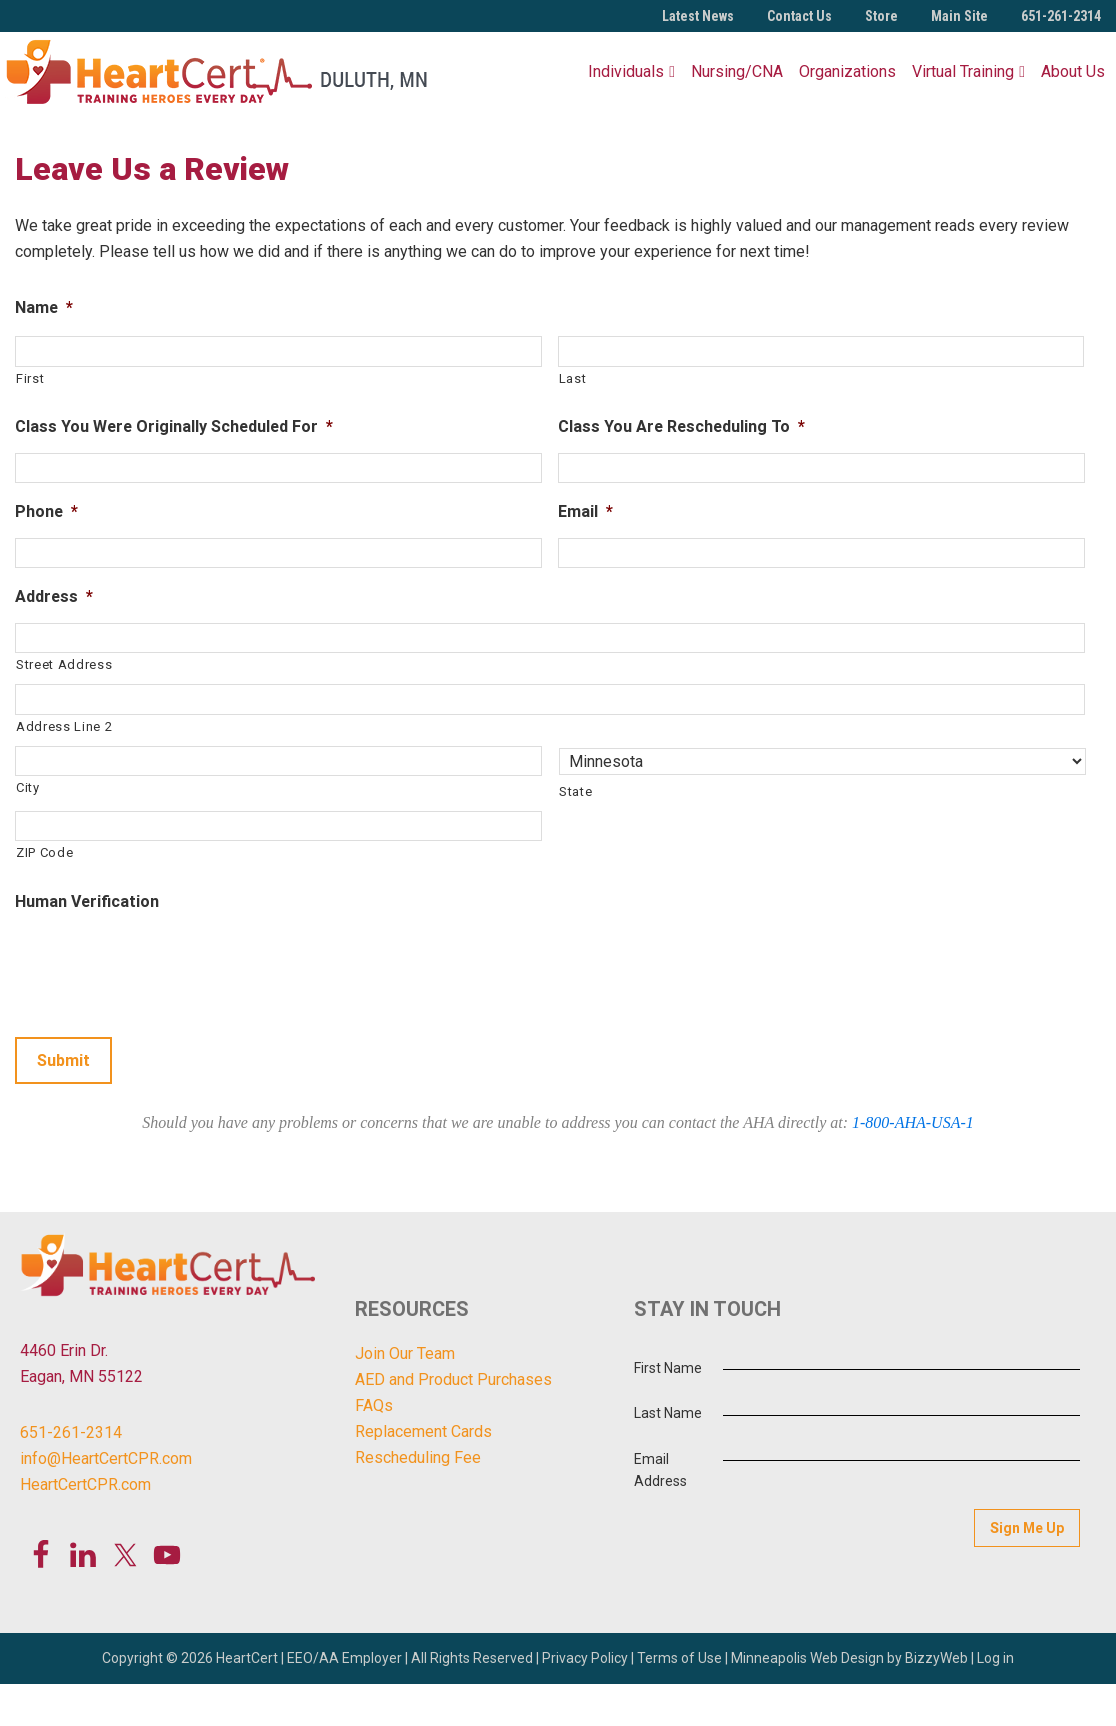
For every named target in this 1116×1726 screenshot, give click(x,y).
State (575, 791)
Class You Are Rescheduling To (681, 426)
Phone (46, 511)
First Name (668, 1368)
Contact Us (799, 16)
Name (44, 307)
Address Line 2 (64, 726)
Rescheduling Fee (418, 1457)
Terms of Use (679, 1658)
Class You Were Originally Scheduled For (174, 426)
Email (585, 511)
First (30, 378)
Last (573, 378)
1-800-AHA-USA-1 (913, 1122)
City (28, 787)
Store (881, 16)
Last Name (668, 1413)
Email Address (660, 1470)
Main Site (959, 16)
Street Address (64, 664)
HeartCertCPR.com (85, 1484)
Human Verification (87, 901)
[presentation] (167, 966)
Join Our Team (405, 1353)
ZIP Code (44, 852)
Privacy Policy (585, 1658)
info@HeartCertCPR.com (106, 1458)
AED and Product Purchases (453, 1379)
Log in (995, 1658)
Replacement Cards (423, 1431)
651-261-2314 (1061, 16)
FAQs (374, 1405)
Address (54, 596)
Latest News (698, 16)
